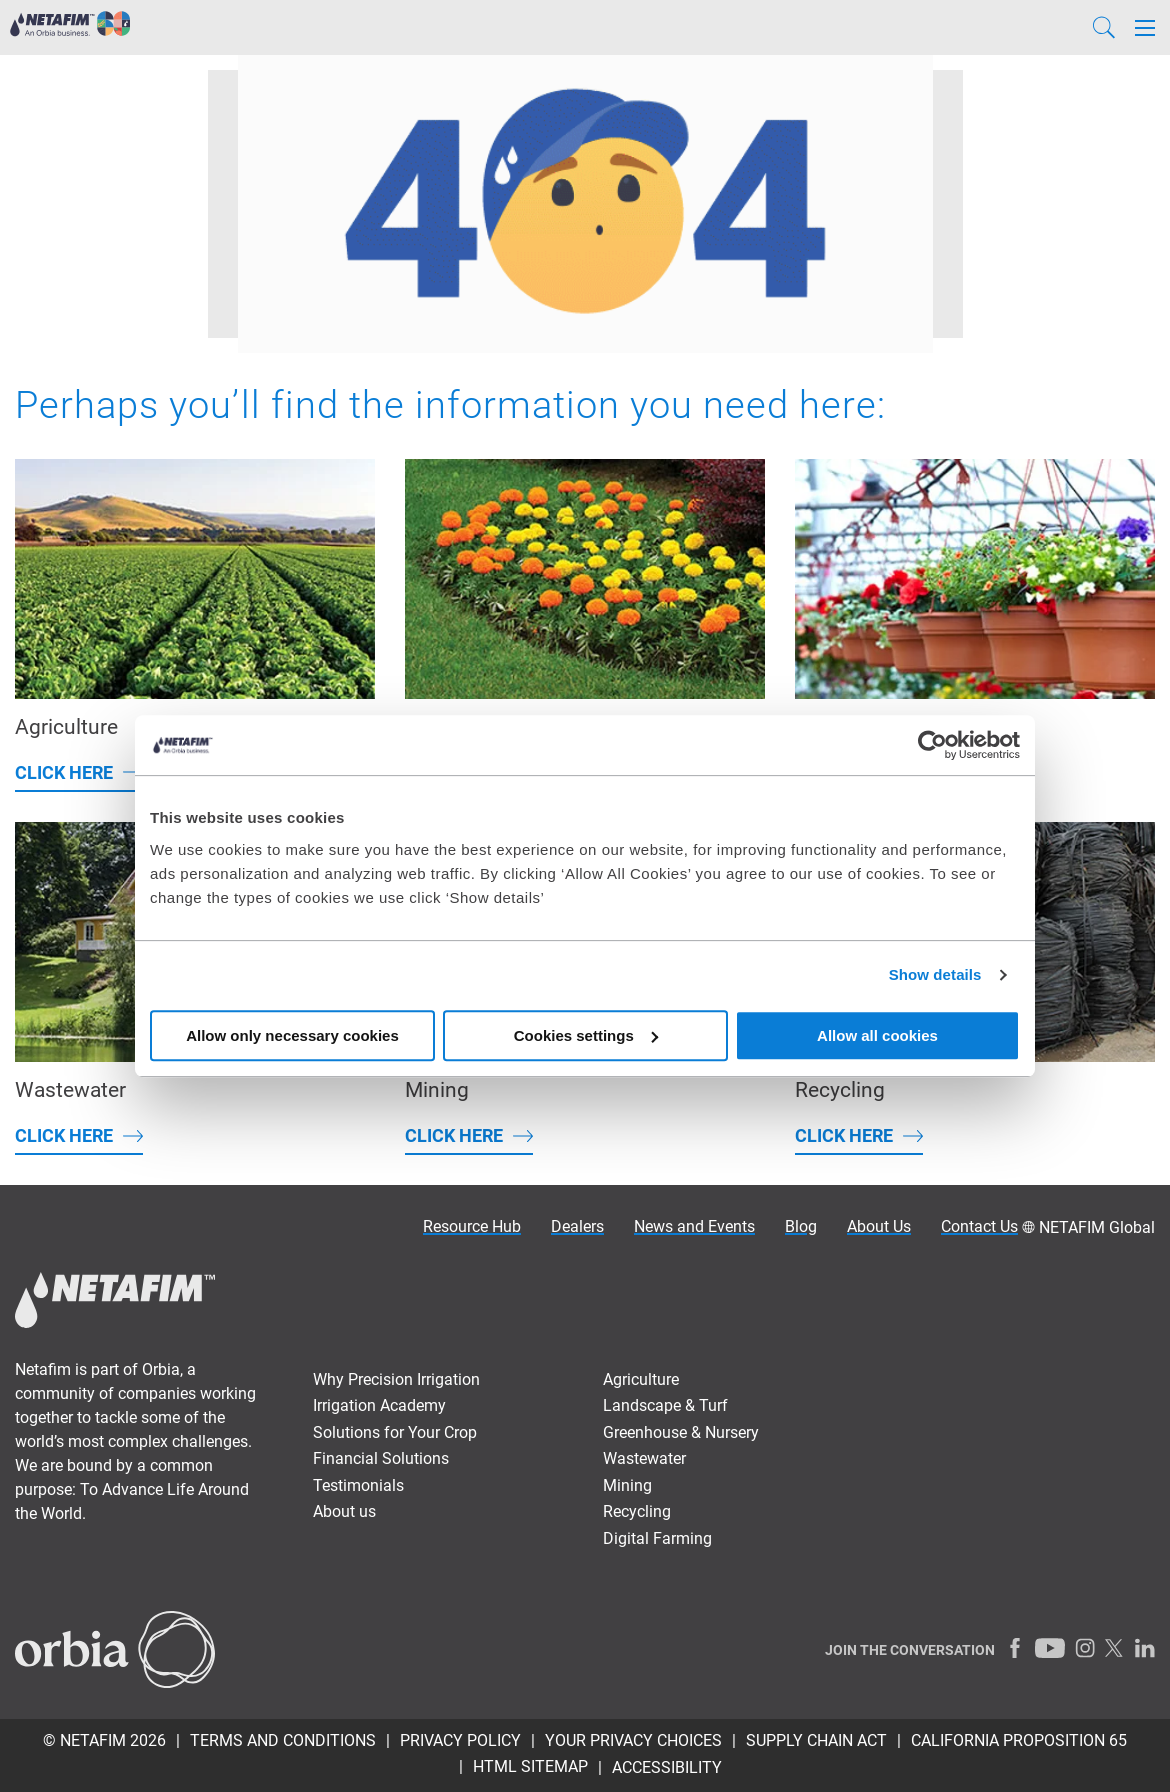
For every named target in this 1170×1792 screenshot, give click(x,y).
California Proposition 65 (1019, 1740)
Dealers (577, 1226)
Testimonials (358, 1485)
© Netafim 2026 (104, 1740)
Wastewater (644, 1458)
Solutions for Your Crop (395, 1432)
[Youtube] (1050, 1648)
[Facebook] (1015, 1648)
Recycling (637, 1511)
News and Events (694, 1226)
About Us (879, 1226)
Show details (935, 974)
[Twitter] (1115, 1648)
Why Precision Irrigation (396, 1379)
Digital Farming (657, 1538)
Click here (64, 772)
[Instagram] (1085, 1648)
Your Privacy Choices (633, 1740)
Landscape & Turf (665, 1405)
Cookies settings (586, 1035)
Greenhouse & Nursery (681, 1432)
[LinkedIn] (1145, 1648)
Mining (627, 1485)
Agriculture (641, 1379)
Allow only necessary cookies (292, 1035)
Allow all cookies (877, 1035)
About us (344, 1511)
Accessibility (667, 1767)
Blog (801, 1226)
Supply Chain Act (816, 1740)
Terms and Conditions (283, 1740)
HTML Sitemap (530, 1766)
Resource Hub (472, 1226)
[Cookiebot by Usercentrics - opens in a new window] (932, 745)
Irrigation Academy (379, 1405)
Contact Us (979, 1226)
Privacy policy (460, 1740)
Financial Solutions (381, 1458)
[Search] (1104, 27)
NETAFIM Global (1097, 1227)
